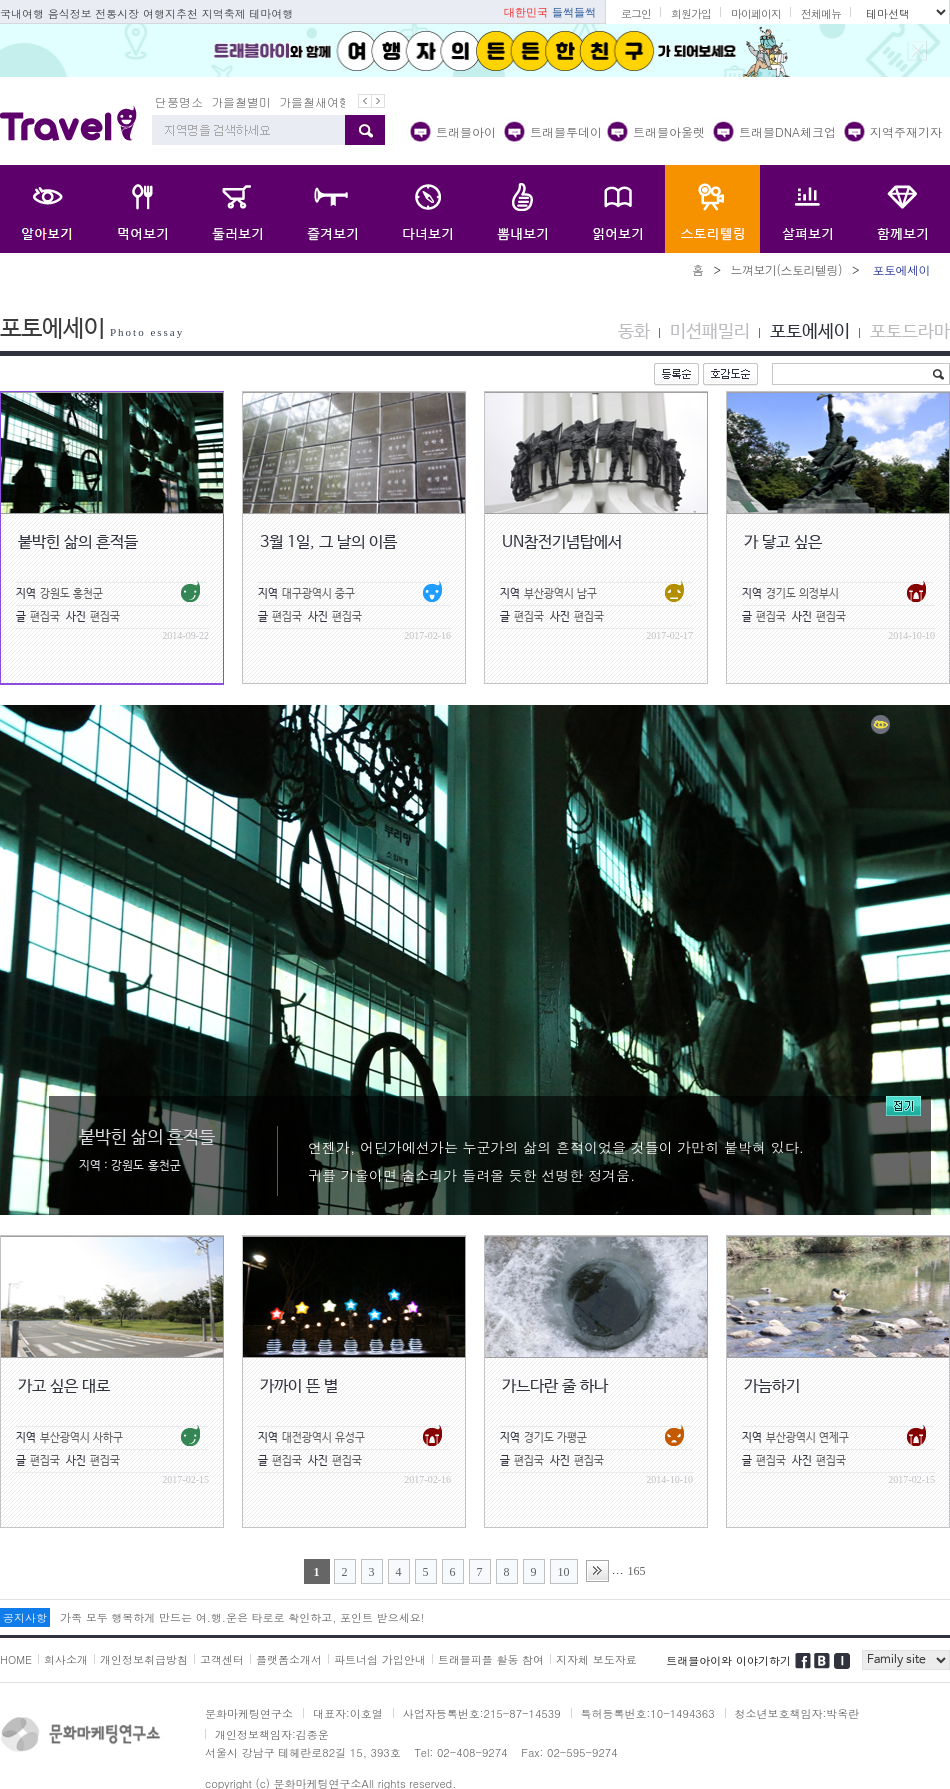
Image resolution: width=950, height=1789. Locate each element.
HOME (16, 1659)
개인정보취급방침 (144, 1659)
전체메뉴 (821, 13)
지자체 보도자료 (596, 1659)
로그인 (636, 13)
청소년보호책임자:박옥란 (797, 1713)
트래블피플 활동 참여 (491, 1659)
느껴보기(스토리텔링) (786, 269)
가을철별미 (241, 101)
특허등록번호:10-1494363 (648, 1713)
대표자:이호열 (348, 1713)
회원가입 (691, 13)
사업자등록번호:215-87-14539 (482, 1713)
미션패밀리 (710, 332)
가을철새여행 (315, 101)
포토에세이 (810, 332)
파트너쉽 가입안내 (380, 1659)
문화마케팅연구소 (249, 1713)
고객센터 (222, 1659)
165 (637, 1571)
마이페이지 (756, 13)
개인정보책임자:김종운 (272, 1734)
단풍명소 (179, 101)
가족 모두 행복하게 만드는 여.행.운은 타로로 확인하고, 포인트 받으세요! (242, 1617)
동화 (634, 332)
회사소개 (66, 1659)
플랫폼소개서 (289, 1659)
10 (564, 1572)
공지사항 (25, 1617)
